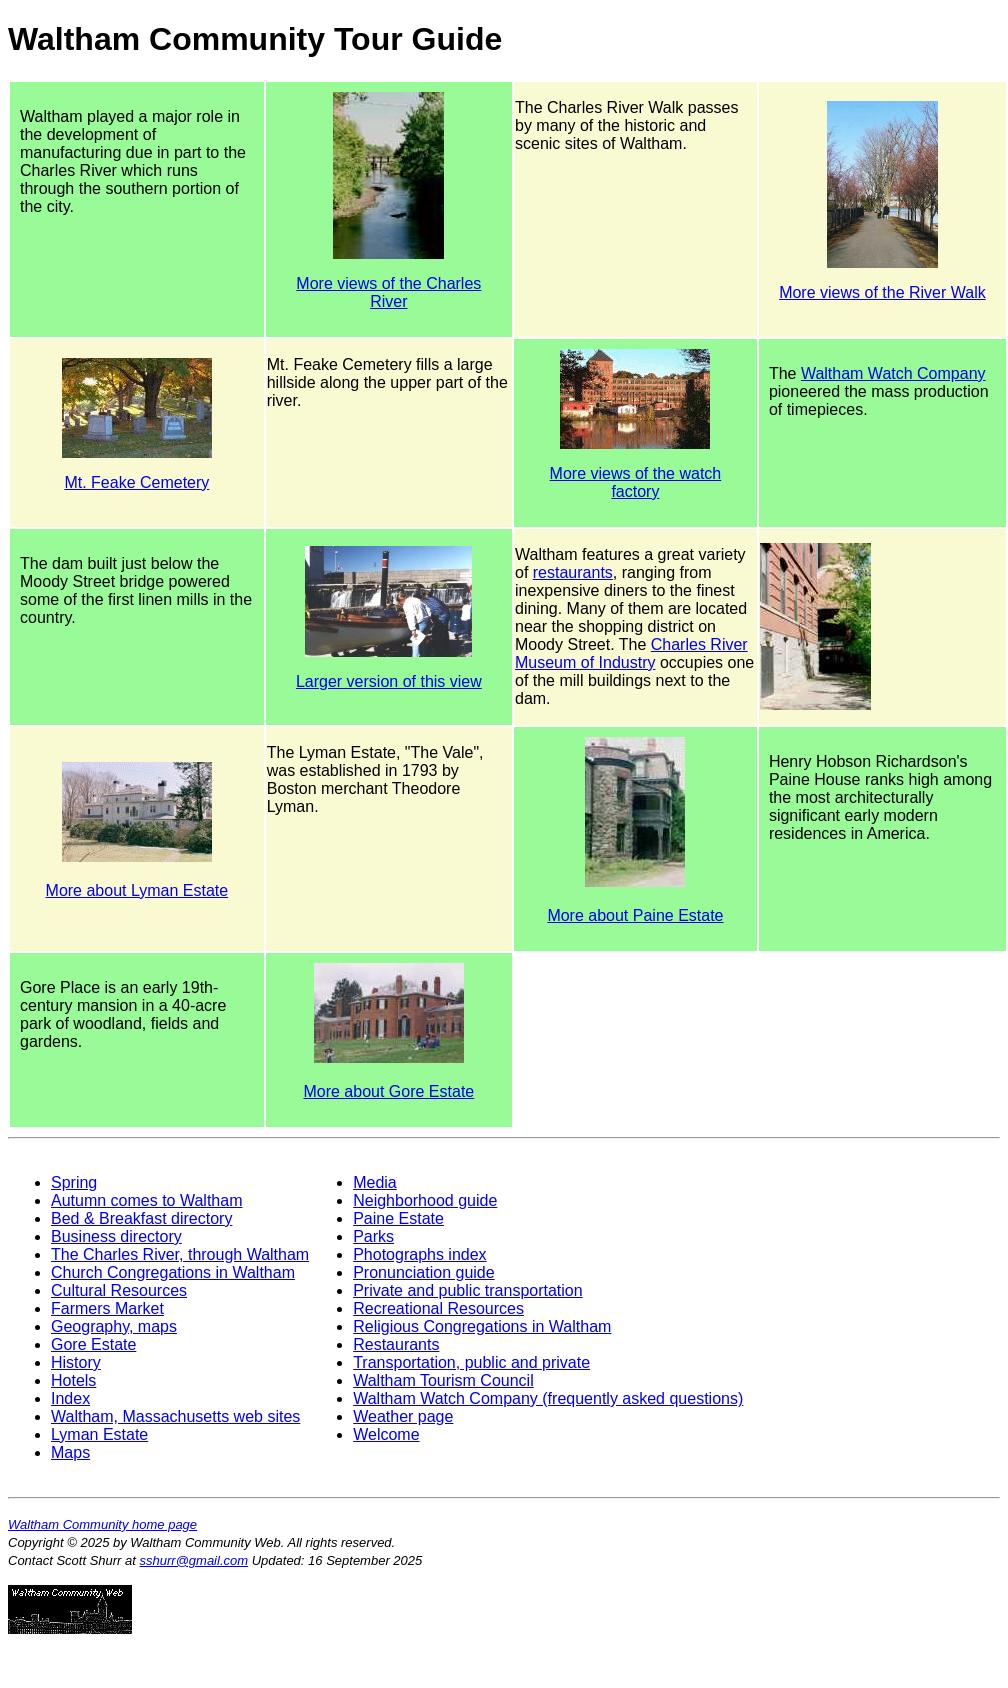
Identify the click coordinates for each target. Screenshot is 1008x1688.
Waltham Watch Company (893, 373)
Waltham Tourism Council (443, 1380)
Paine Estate (398, 1218)
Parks (373, 1236)
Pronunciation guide (423, 1272)
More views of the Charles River (388, 292)
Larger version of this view (389, 681)
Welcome (386, 1434)
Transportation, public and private (471, 1362)
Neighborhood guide (425, 1200)
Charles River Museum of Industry (631, 653)
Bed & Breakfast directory (141, 1218)
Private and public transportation (467, 1290)
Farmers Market (107, 1308)
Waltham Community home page (102, 1524)
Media (375, 1182)
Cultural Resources (119, 1290)
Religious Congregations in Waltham (482, 1326)
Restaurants (396, 1344)
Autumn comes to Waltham (146, 1200)
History (76, 1362)
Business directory (116, 1236)
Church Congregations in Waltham (173, 1272)
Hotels (73, 1380)
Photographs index (419, 1254)
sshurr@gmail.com (194, 1560)
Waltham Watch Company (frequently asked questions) (548, 1398)
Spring (74, 1182)
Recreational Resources (438, 1308)
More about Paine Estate (635, 915)
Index (70, 1398)
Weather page (403, 1416)
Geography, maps (114, 1326)
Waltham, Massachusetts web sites (175, 1416)
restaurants (573, 572)
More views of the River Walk (882, 292)
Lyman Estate (99, 1434)
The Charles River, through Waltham (180, 1254)
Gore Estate (93, 1344)
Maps (70, 1452)
